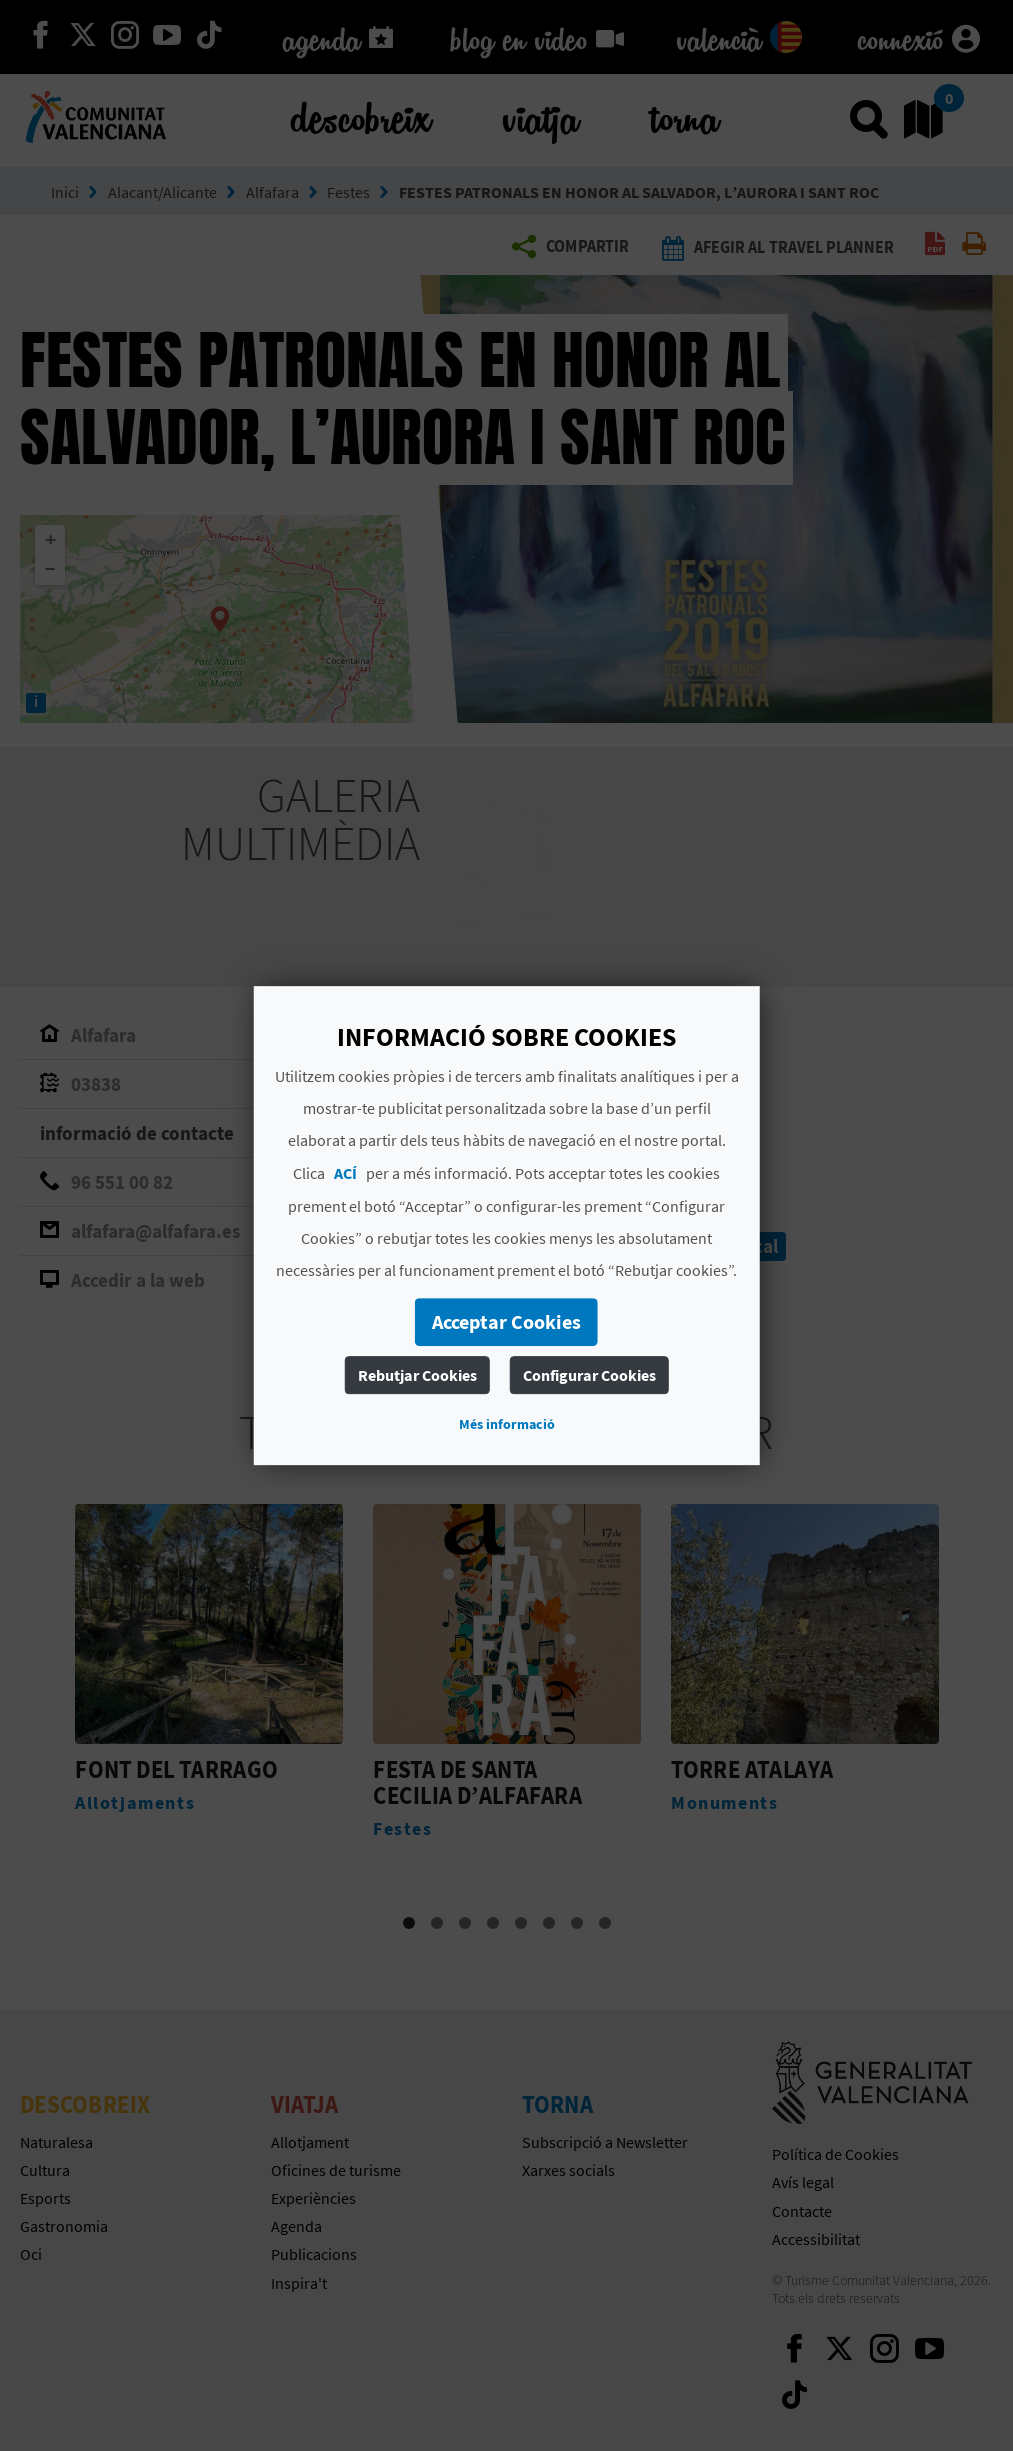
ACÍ (345, 1173)
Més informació (507, 1424)
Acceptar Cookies (506, 1321)
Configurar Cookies (589, 1375)
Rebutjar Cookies (417, 1375)
